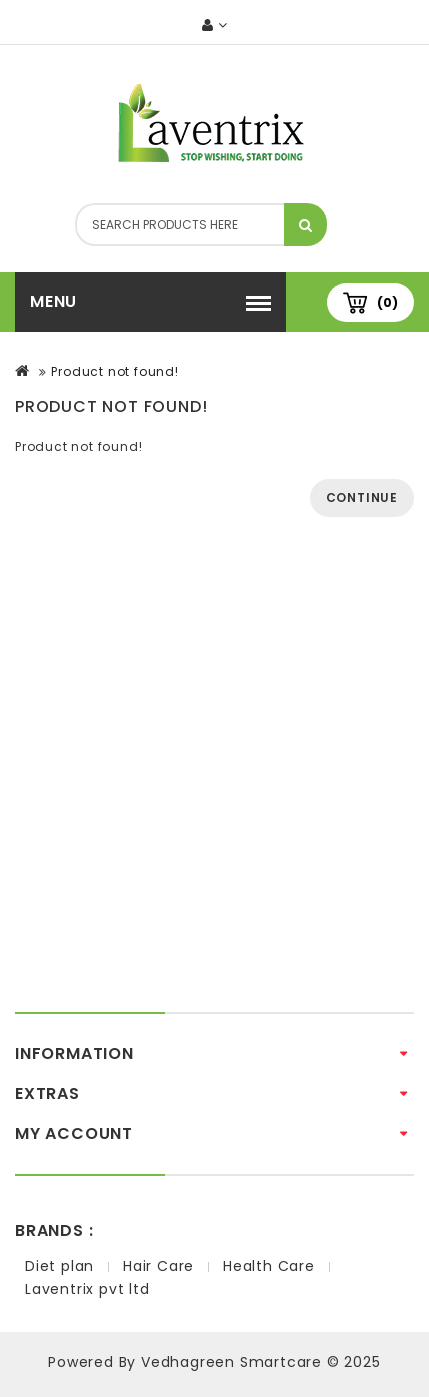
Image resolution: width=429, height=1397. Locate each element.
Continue (362, 497)
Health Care (269, 1266)
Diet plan (59, 1266)
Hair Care (158, 1266)
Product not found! (114, 371)
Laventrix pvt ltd (87, 1289)
